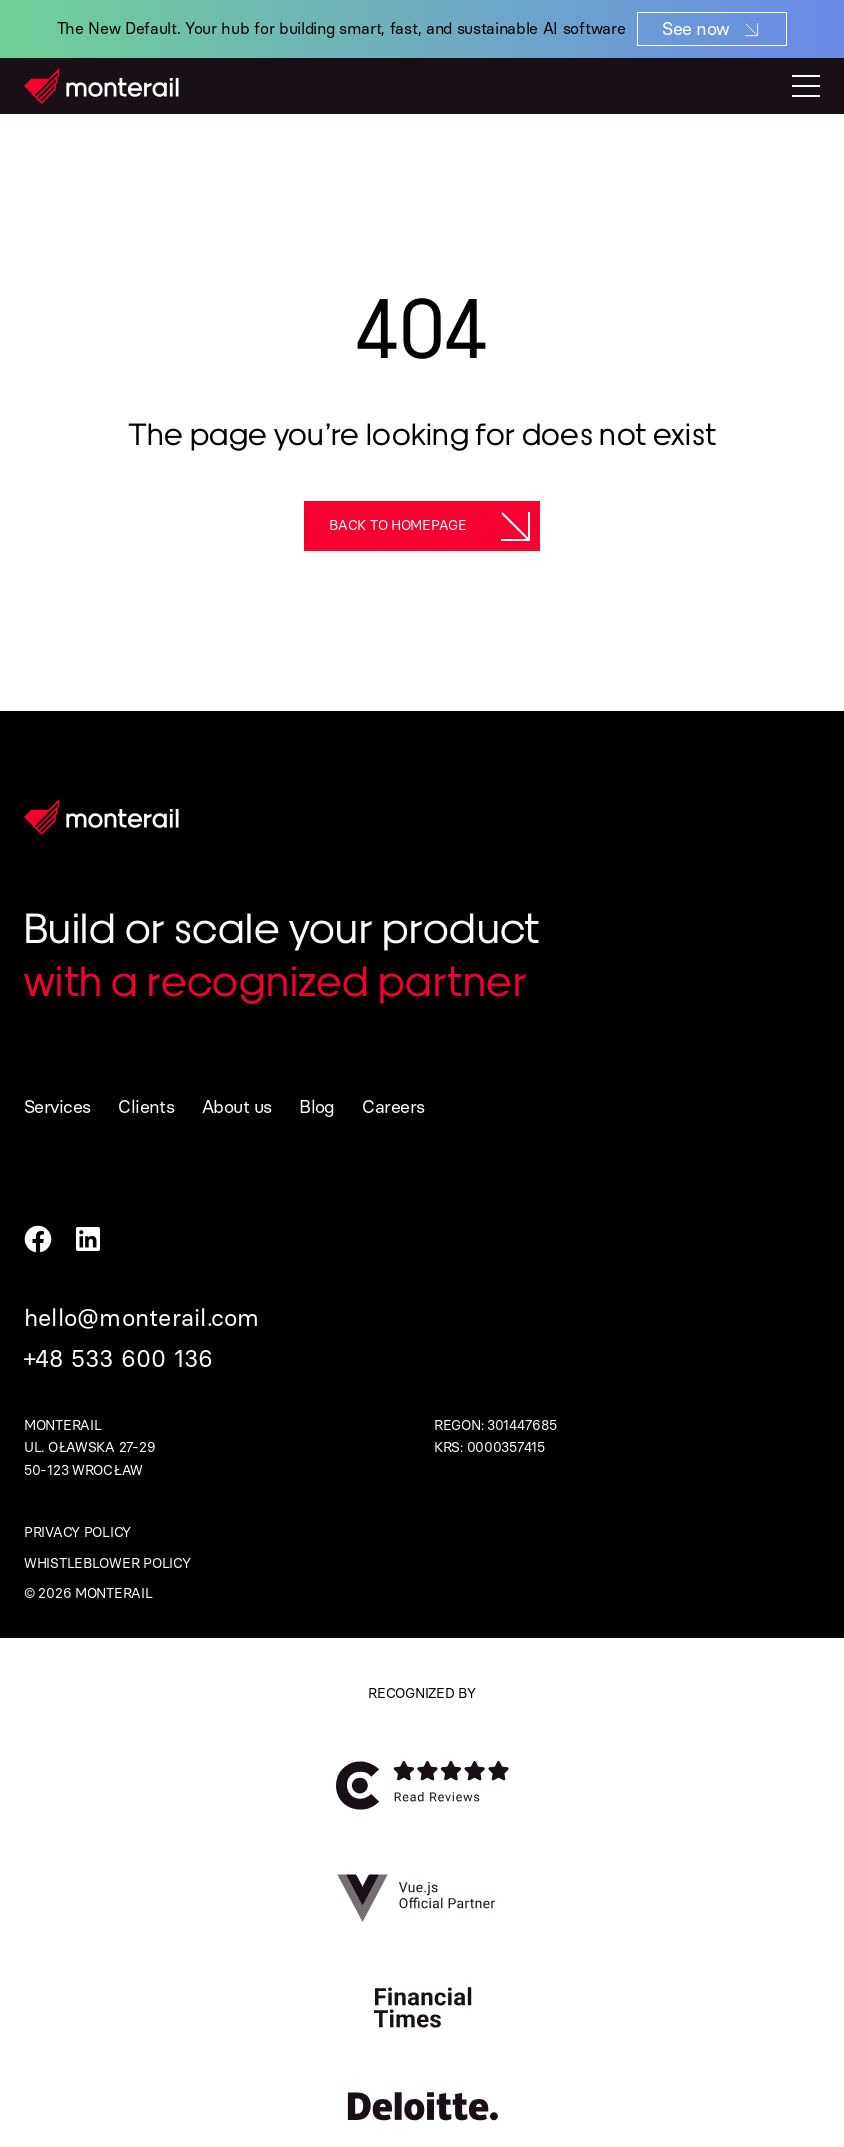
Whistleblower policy (107, 1563)
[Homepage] (101, 86)
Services (57, 1107)
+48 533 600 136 (119, 1358)
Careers (393, 1107)
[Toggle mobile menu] (806, 86)
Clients (146, 1107)
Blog (317, 1107)
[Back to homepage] (422, 526)
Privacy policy (77, 1532)
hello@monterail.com (142, 1317)
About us (237, 1107)
